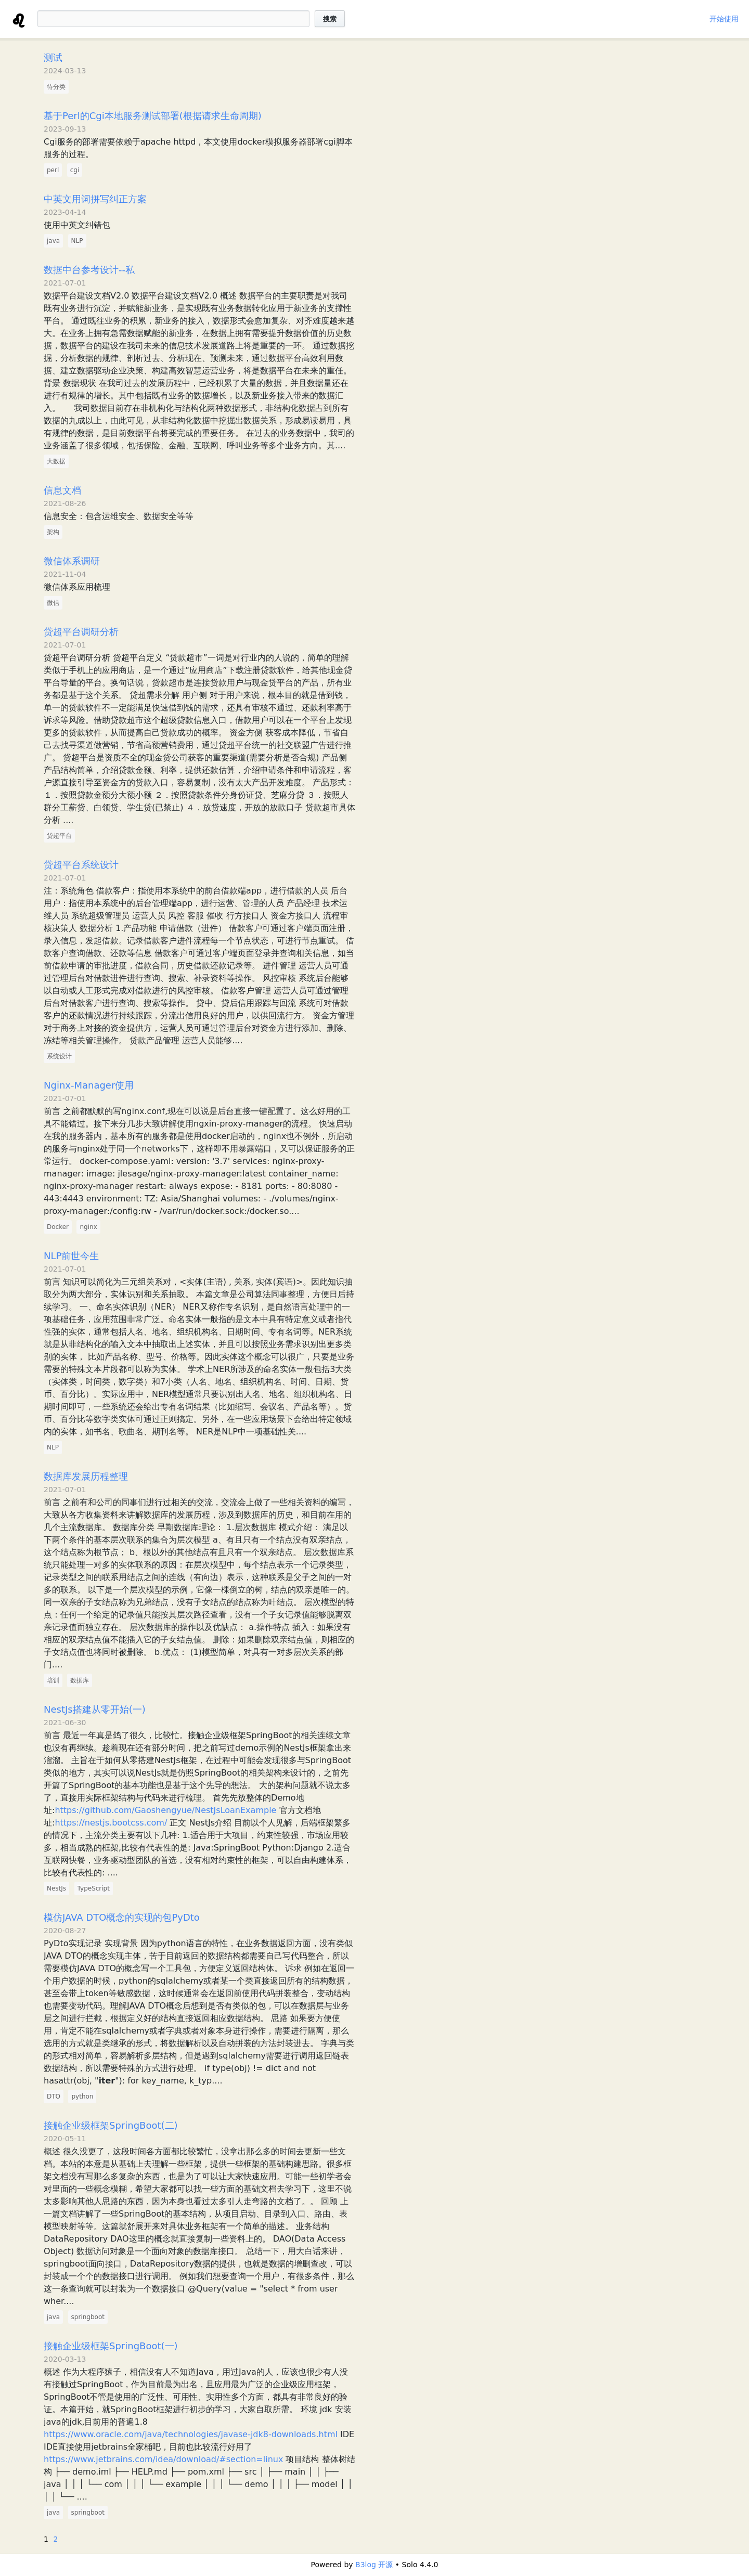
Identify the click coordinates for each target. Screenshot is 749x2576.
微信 (53, 602)
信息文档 (62, 490)
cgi (75, 170)
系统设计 (59, 1056)
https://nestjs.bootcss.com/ (111, 1823)
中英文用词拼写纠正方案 (95, 198)
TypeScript (94, 1888)
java (53, 240)
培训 (53, 1680)
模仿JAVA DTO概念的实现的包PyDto (122, 1917)
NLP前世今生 (71, 1255)
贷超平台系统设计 (81, 864)
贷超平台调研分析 (81, 631)
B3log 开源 (374, 2564)
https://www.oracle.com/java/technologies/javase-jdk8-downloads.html (191, 2434)
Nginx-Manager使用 (89, 1085)
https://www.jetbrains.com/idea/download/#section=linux (163, 2459)
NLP (77, 240)
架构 (53, 532)
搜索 (330, 19)
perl (53, 170)
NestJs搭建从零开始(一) (95, 1709)
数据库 (79, 1680)
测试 (53, 57)
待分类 (56, 86)
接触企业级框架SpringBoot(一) (111, 2345)
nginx (88, 1227)
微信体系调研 (72, 560)
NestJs (56, 1888)
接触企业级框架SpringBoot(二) (111, 2125)
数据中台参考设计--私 (89, 269)
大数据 (56, 461)
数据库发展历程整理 (86, 1476)
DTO (53, 2096)
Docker (58, 1227)
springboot (88, 2317)
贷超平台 (59, 835)
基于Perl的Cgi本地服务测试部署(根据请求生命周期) (153, 115)
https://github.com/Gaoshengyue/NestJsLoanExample (165, 1810)
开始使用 (724, 19)
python (82, 2096)
